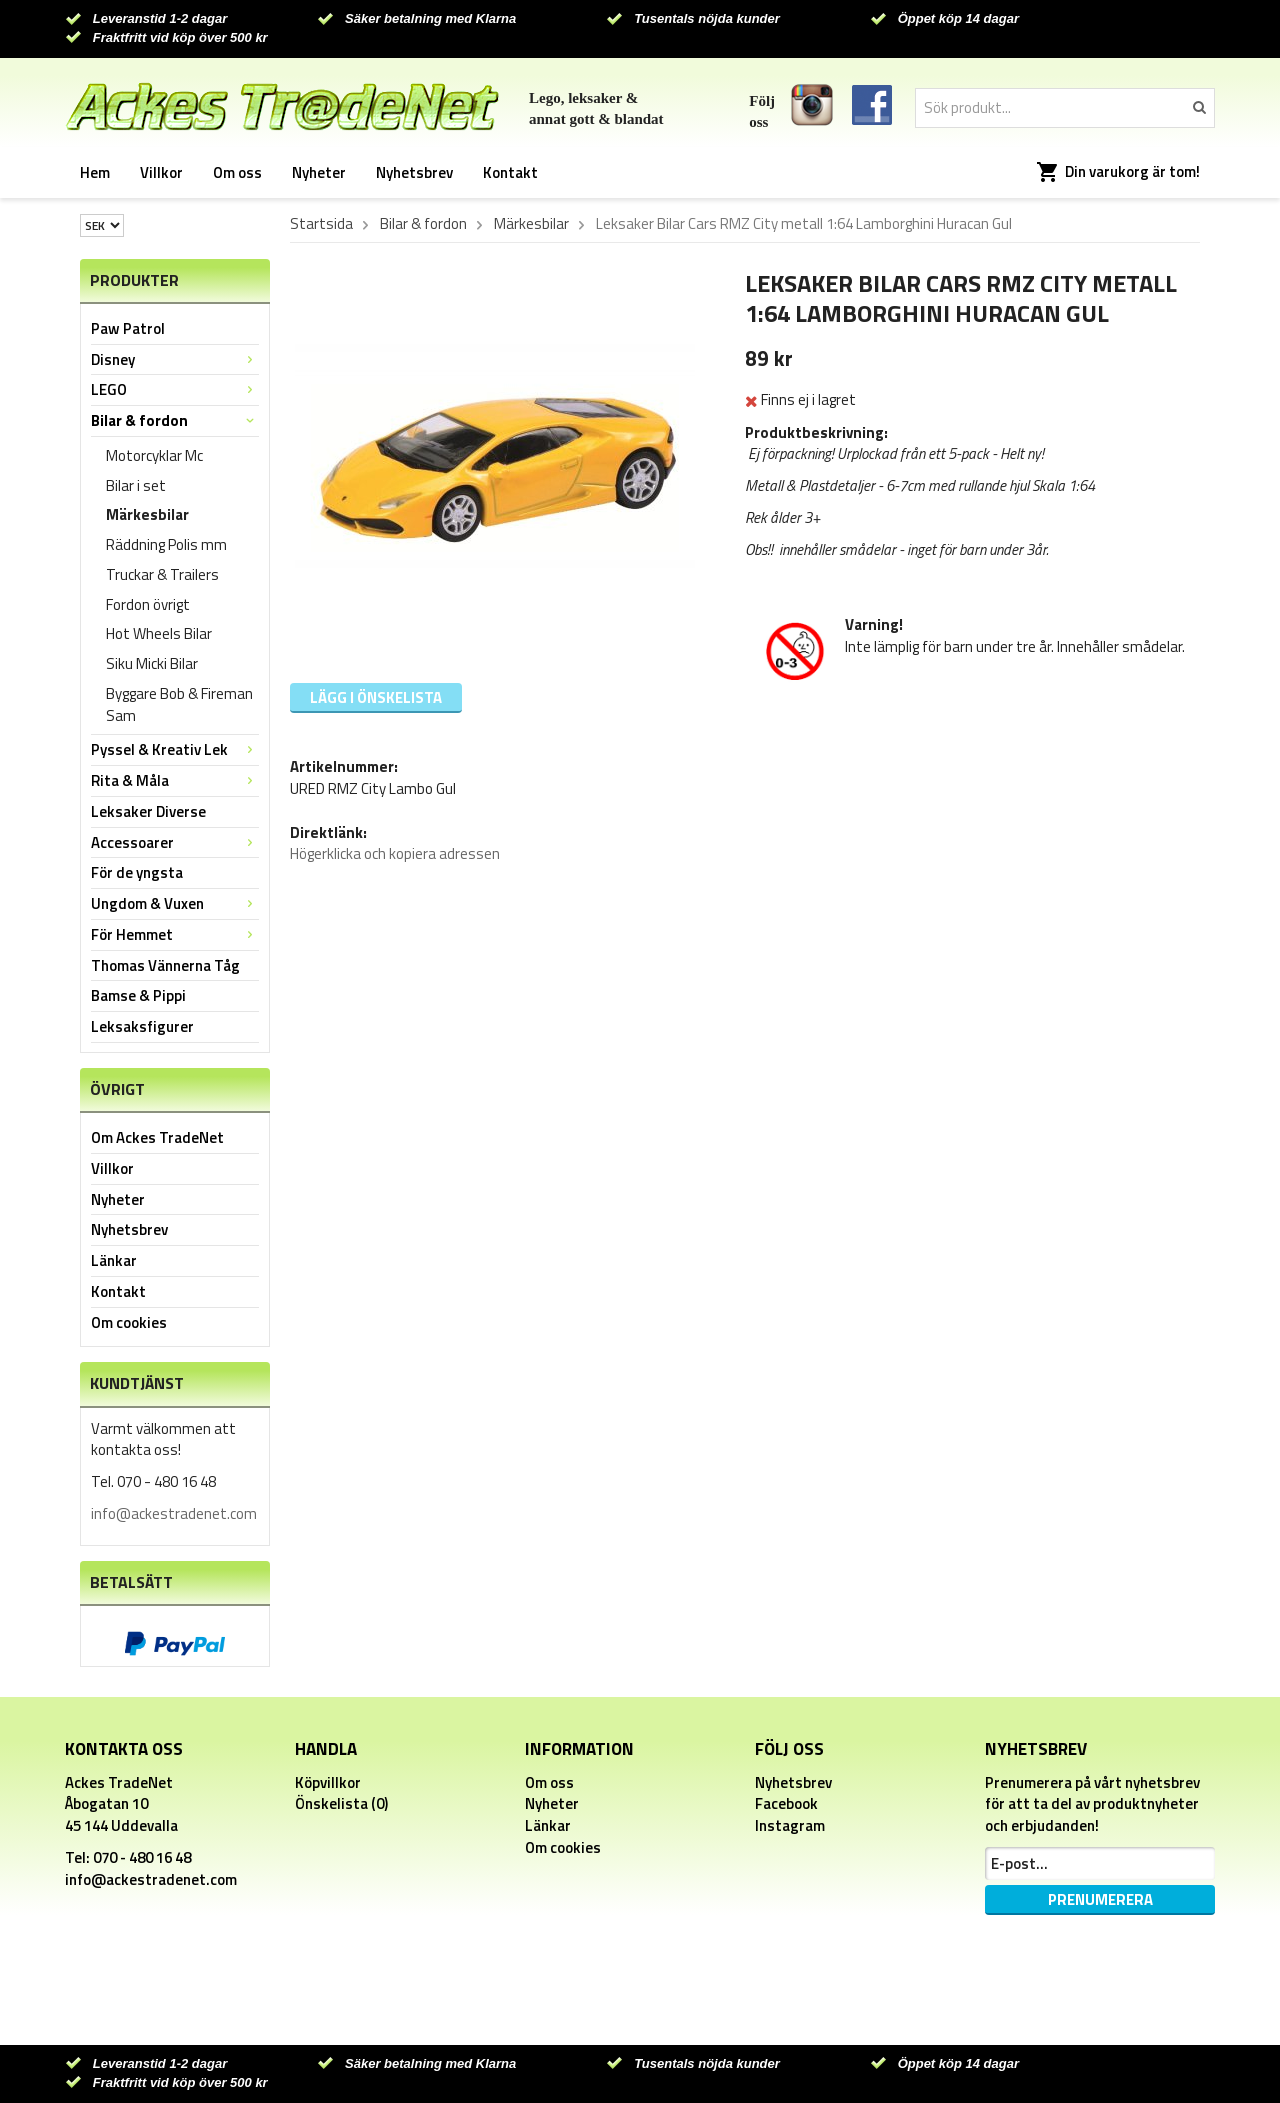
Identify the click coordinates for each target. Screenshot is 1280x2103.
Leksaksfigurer (142, 1026)
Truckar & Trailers (162, 574)
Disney (175, 359)
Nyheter (319, 172)
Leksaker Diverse (148, 811)
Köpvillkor (328, 1782)
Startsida (321, 224)
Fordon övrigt (148, 604)
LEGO (175, 389)
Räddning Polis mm (166, 544)
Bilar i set (136, 485)
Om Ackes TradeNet (157, 1137)
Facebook (786, 1803)
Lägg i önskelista (376, 697)
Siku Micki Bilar (152, 663)
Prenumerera (1100, 1899)
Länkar (114, 1260)
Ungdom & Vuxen (175, 903)
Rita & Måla (175, 780)
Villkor (161, 172)
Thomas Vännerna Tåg (165, 965)
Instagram (790, 1825)
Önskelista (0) (341, 1803)
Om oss (237, 172)
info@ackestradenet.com (174, 1513)
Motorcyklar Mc (154, 455)
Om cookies (129, 1322)
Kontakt (510, 172)
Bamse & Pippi (138, 995)
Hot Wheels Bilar (159, 633)
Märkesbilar (147, 514)
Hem (95, 172)
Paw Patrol (128, 328)
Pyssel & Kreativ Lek (175, 749)
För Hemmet (175, 934)
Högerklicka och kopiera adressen (395, 853)
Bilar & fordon (175, 420)
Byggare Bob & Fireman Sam (179, 704)
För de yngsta (137, 872)
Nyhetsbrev (414, 172)
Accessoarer (175, 842)
